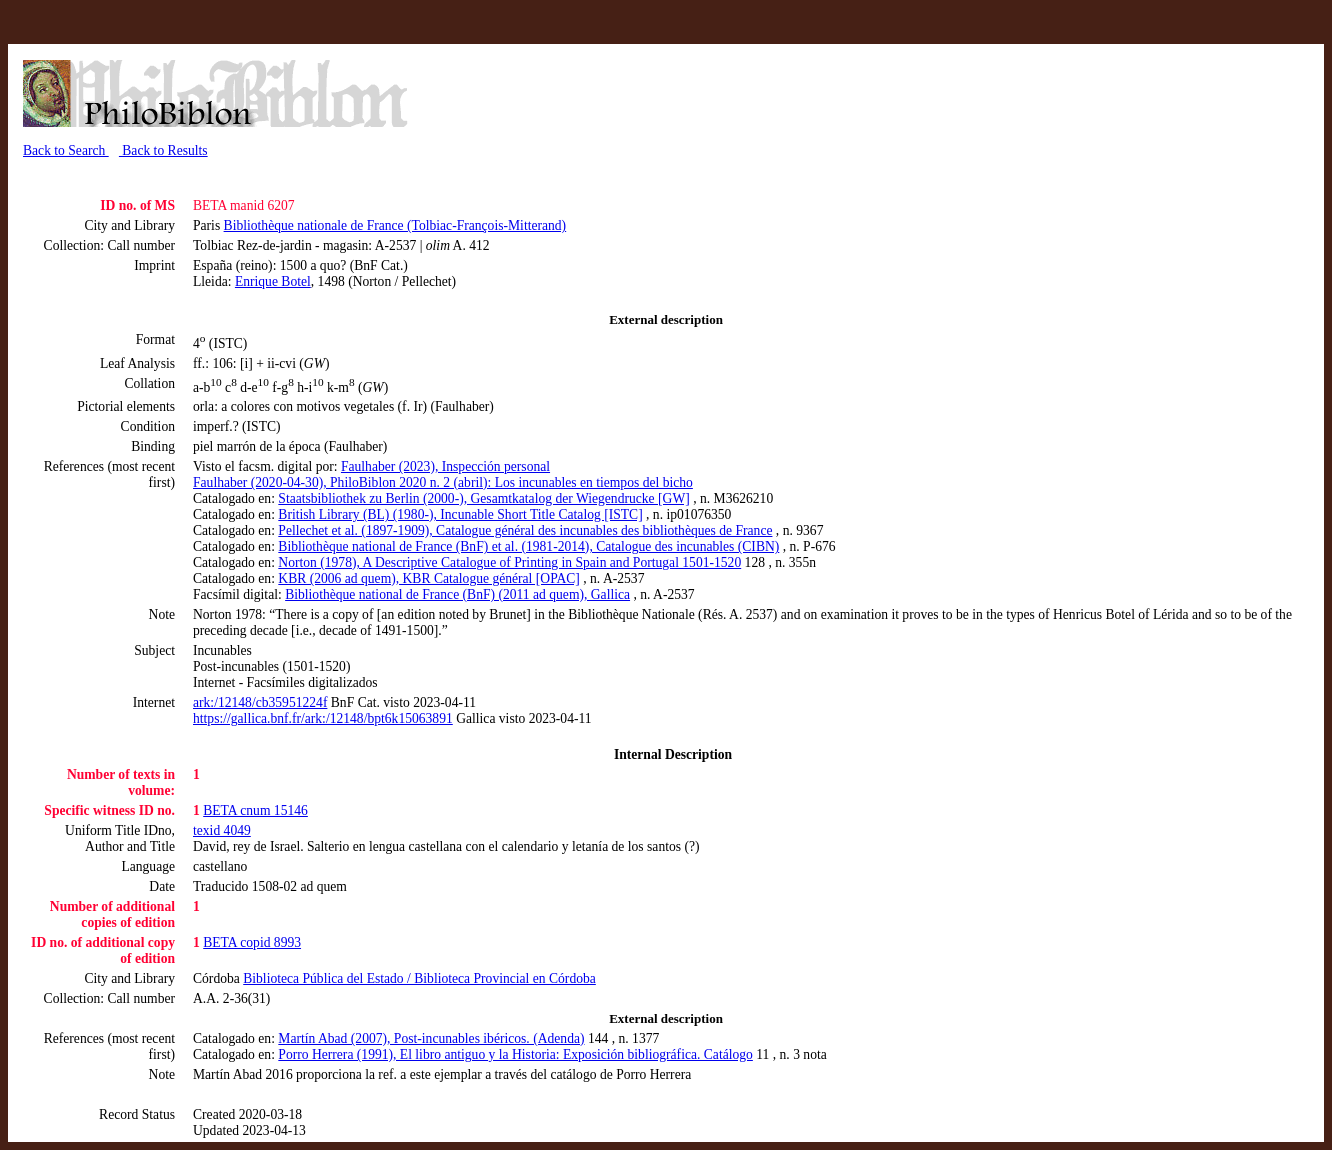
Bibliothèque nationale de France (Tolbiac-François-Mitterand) (395, 225)
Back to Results (163, 150)
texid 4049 (222, 830)
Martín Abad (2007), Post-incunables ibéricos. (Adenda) (431, 1038)
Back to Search (66, 150)
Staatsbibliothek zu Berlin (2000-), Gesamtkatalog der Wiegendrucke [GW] (483, 498)
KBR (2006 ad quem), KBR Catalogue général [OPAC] (429, 578)
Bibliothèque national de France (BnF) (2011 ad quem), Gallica (457, 594)
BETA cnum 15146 (255, 810)
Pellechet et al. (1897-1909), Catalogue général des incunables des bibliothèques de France (525, 530)
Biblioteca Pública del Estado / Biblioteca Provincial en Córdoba (419, 978)
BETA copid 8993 (252, 942)
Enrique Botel (273, 281)
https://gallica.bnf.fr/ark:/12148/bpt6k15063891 (323, 718)
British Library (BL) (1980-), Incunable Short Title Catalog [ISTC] (460, 514)
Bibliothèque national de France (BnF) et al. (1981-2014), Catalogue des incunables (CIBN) (528, 546)
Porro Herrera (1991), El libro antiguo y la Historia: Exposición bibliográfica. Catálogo (515, 1054)
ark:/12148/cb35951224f (260, 702)
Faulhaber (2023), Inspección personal (445, 466)
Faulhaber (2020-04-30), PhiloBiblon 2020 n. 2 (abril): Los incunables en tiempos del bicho (443, 482)
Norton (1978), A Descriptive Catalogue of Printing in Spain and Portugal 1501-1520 (509, 562)
